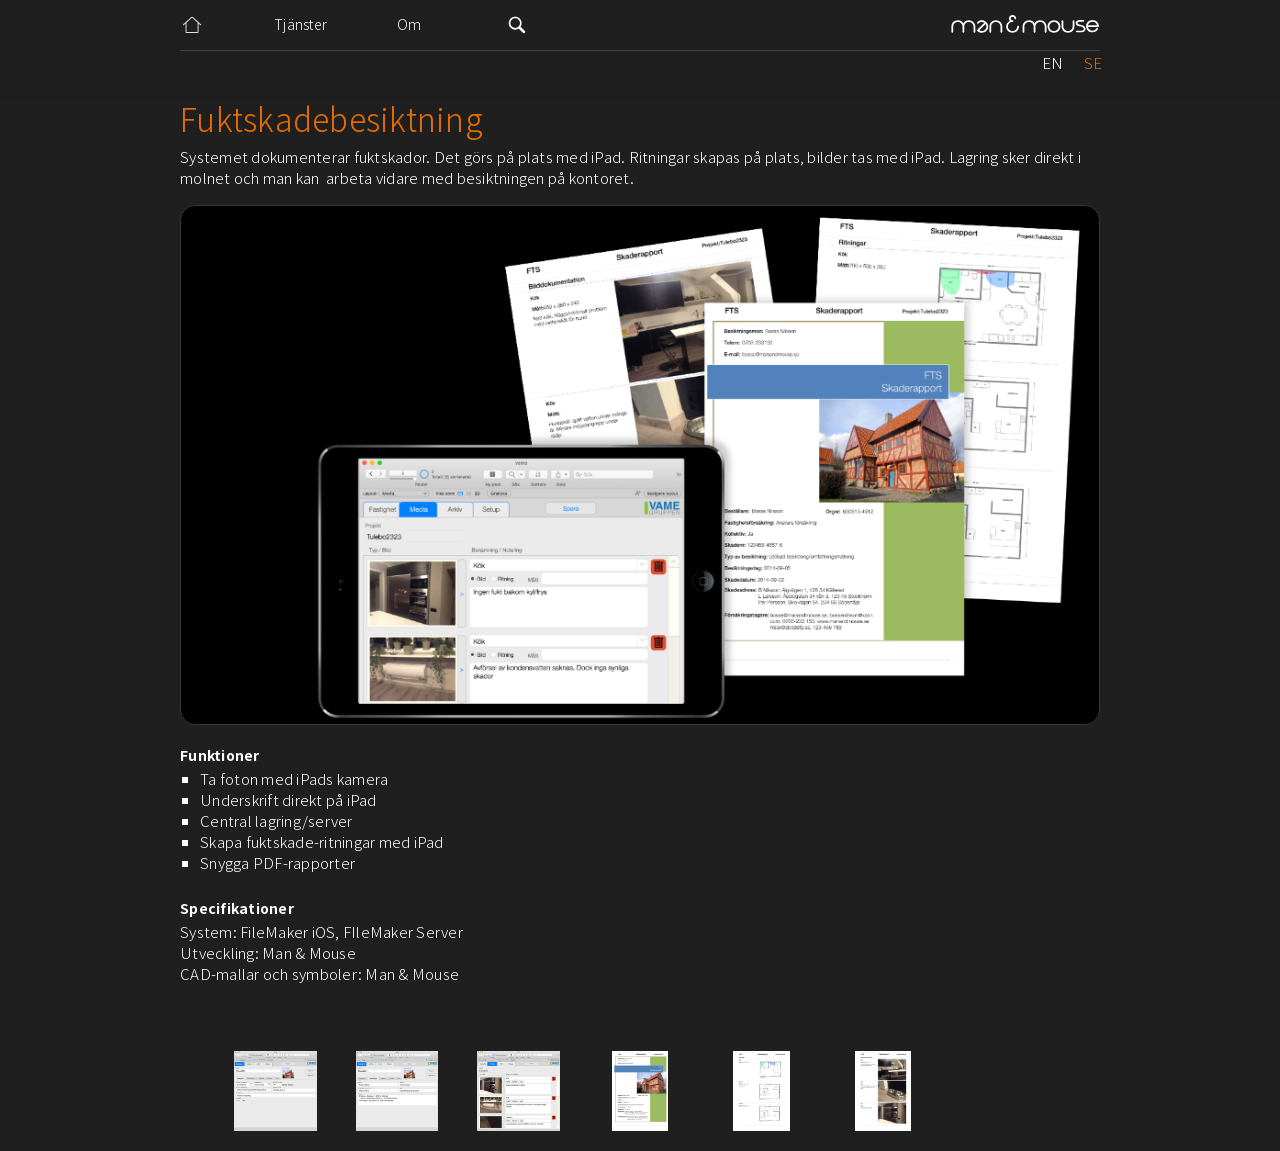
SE (1093, 62)
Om (409, 24)
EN (1052, 62)
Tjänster (300, 24)
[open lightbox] (275, 1091)
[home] (1025, 25)
